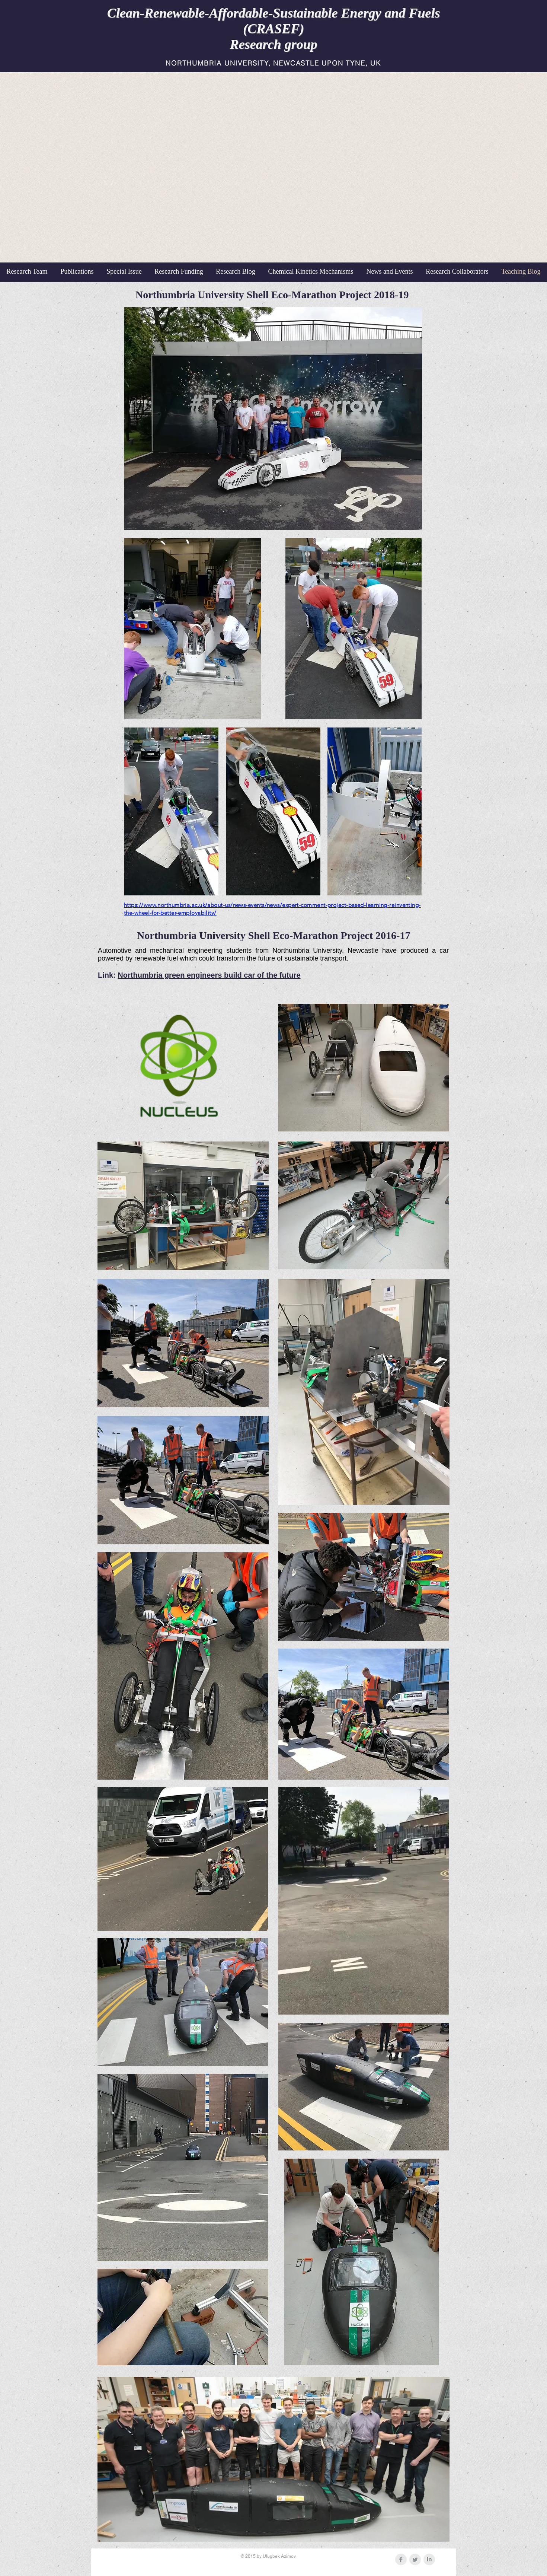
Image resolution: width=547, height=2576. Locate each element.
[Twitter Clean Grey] (415, 2559)
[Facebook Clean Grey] (401, 2559)
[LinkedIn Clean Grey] (429, 2559)
